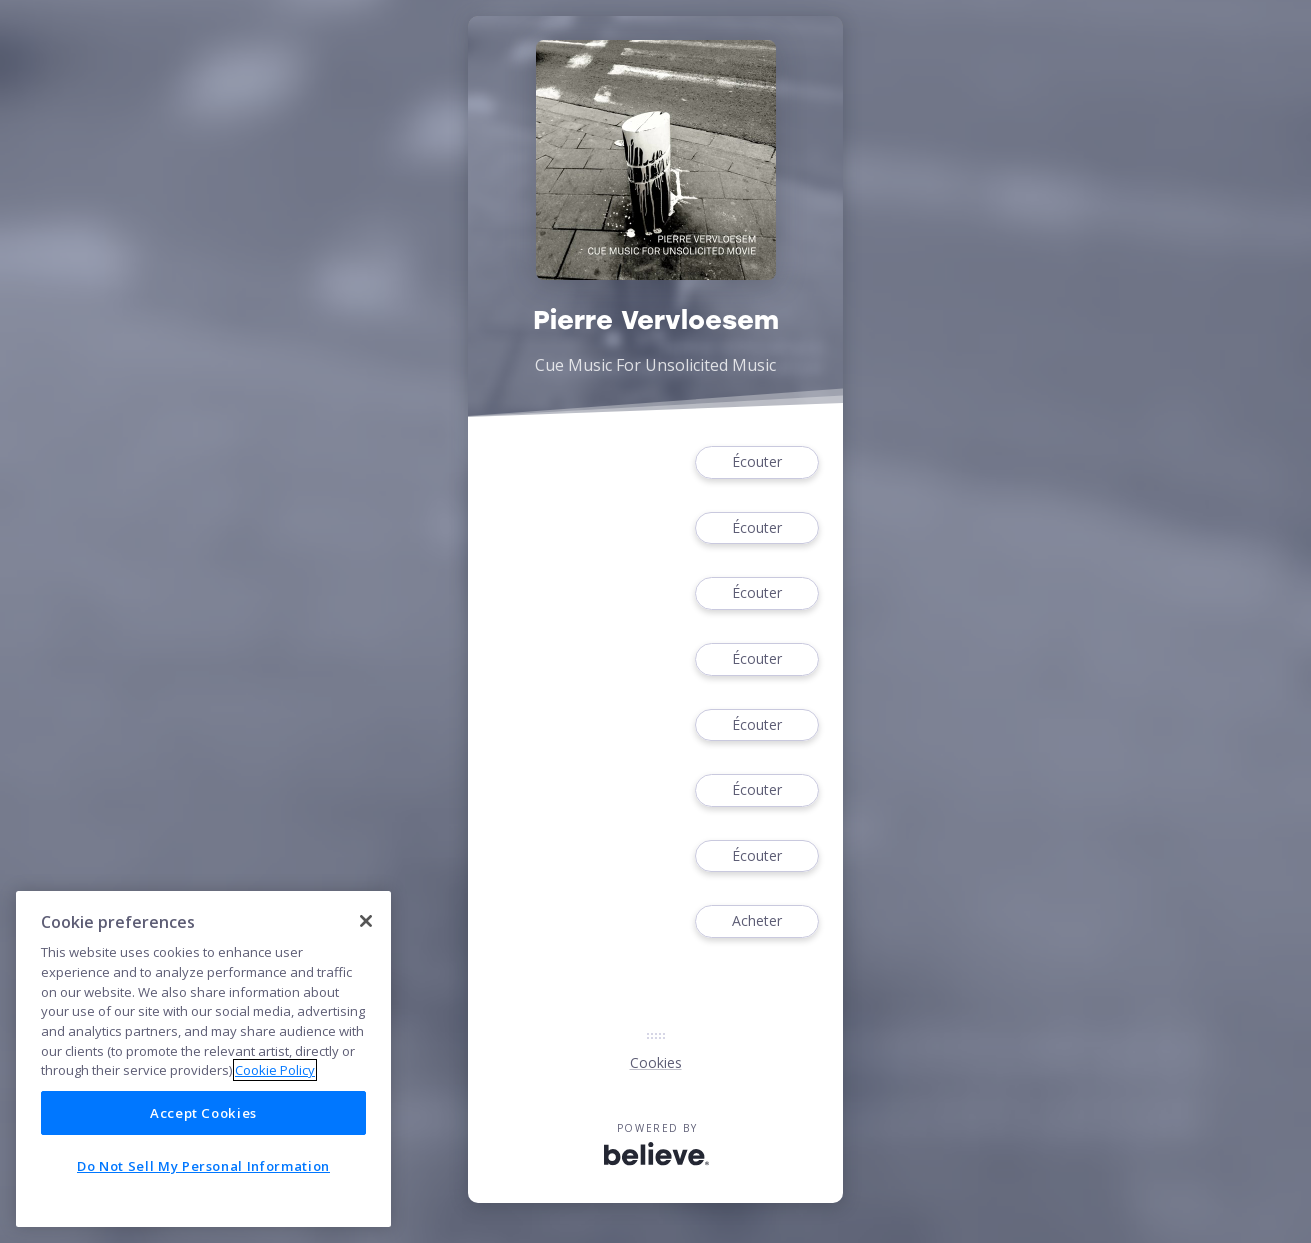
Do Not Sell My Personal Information (203, 1166)
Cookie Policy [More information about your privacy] (275, 1070)
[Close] (366, 921)
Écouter (757, 462)
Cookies (656, 1062)
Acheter (757, 921)
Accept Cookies (203, 1113)
